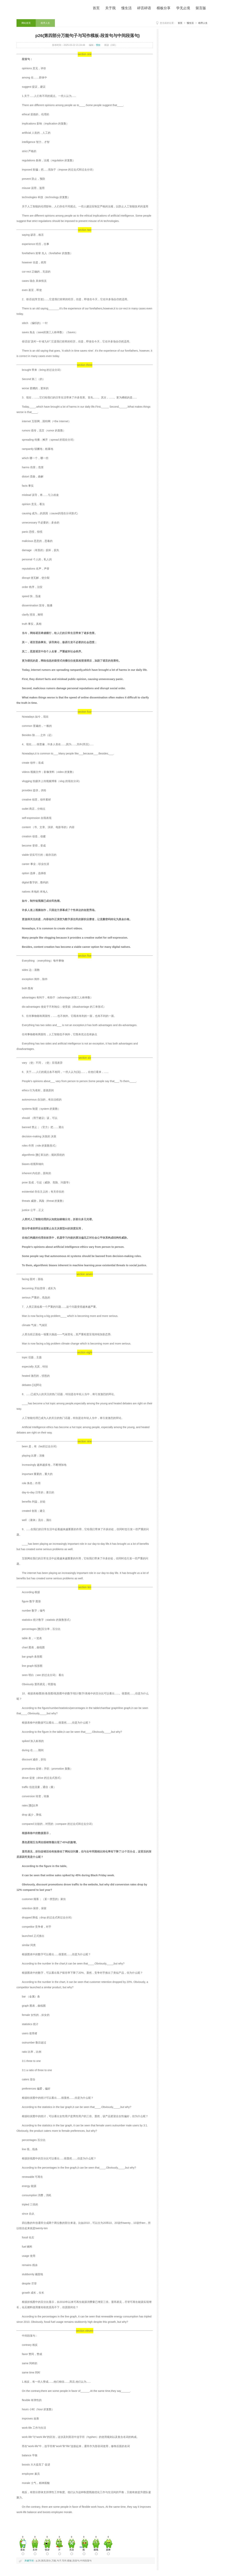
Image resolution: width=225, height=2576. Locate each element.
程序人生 (203, 23)
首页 (180, 23)
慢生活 (190, 23)
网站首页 (26, 23)
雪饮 (98, 45)
